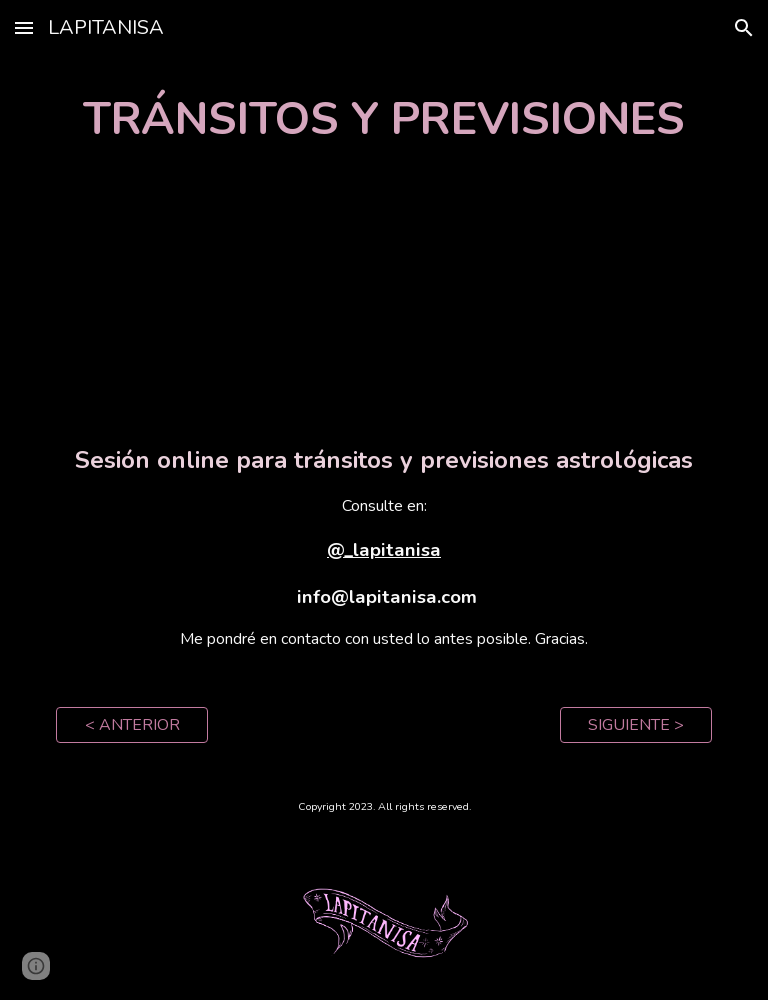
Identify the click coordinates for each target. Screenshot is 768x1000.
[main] (383, 119)
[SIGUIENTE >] (635, 725)
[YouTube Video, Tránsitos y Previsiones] (383, 296)
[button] (24, 27)
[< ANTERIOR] (131, 725)
